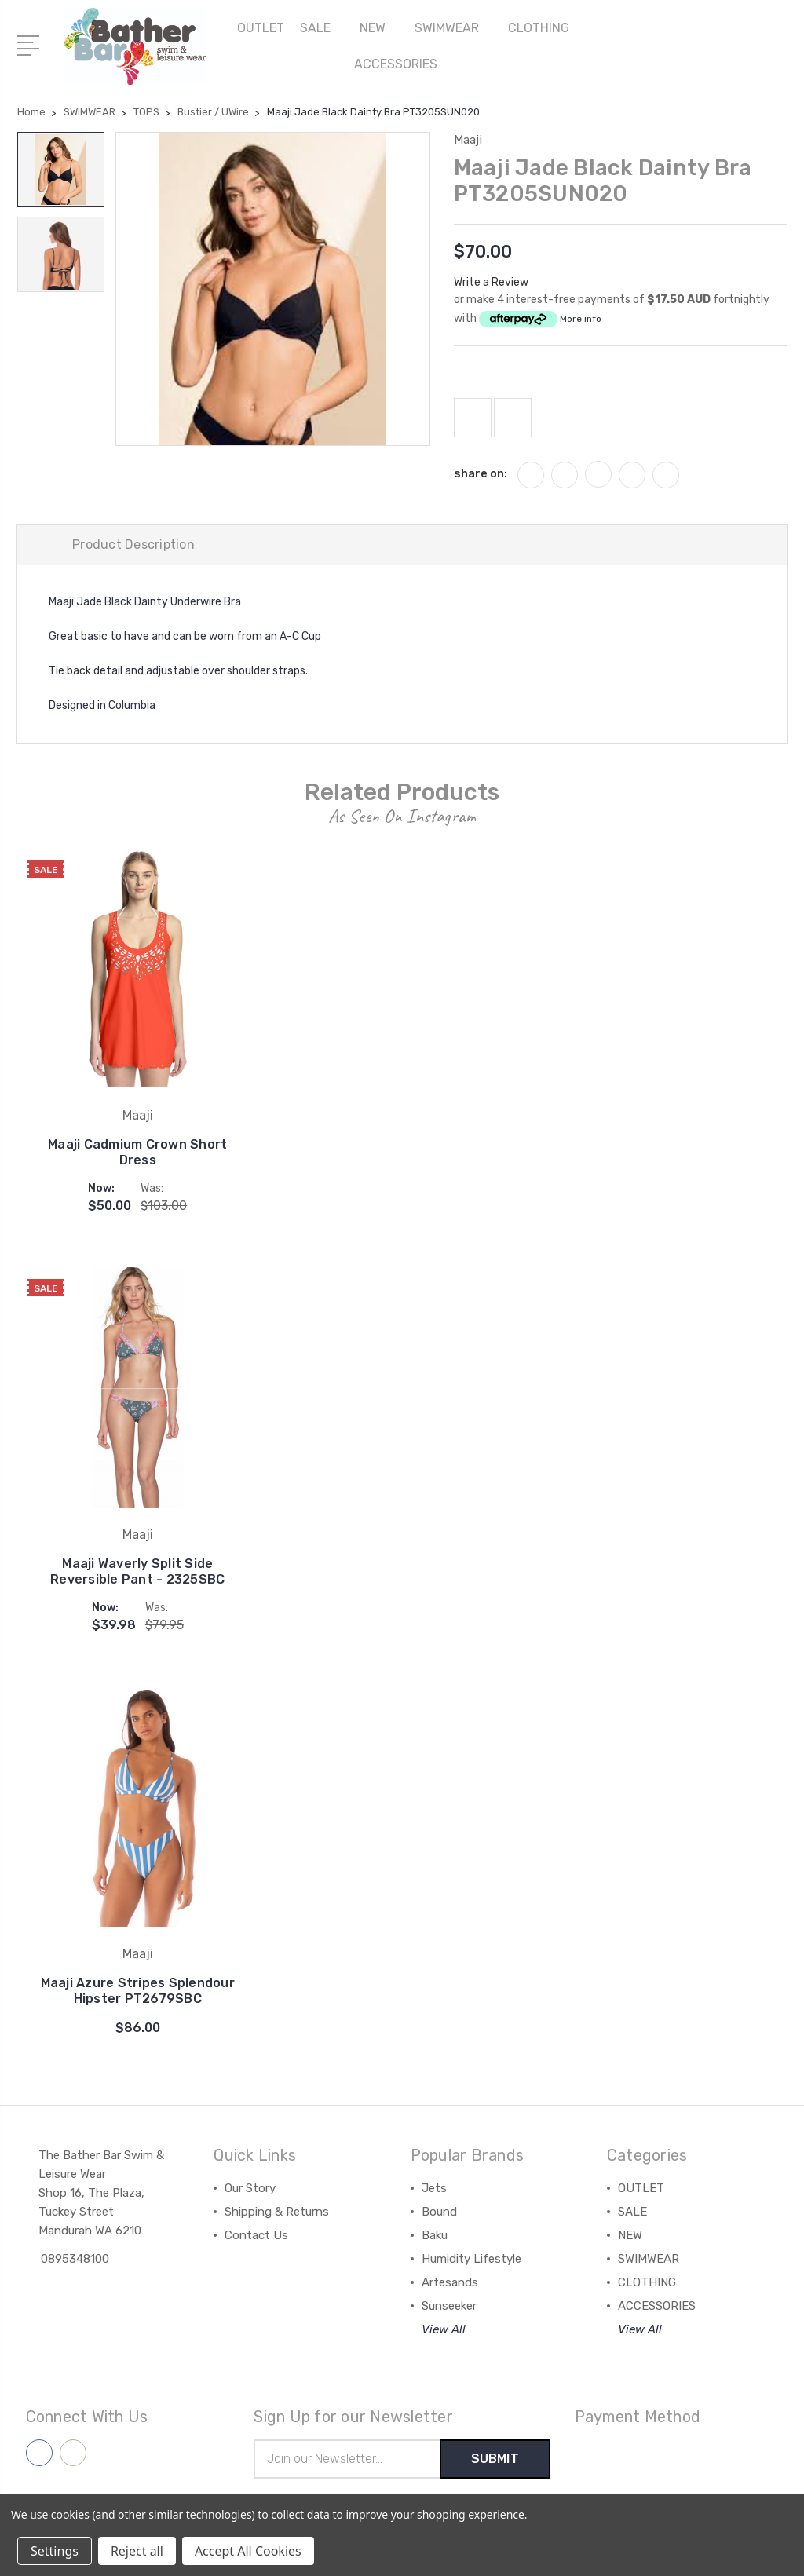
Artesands (450, 2282)
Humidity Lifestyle (471, 2259)
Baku (435, 2235)
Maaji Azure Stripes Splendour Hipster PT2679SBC (138, 1990)
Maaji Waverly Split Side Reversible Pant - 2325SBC (137, 1571)
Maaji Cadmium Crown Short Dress (137, 1152)
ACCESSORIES (402, 64)
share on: (480, 473)
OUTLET (260, 27)
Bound (439, 2212)
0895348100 (75, 2259)
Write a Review (491, 282)
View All (444, 2329)
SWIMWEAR (453, 27)
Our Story (250, 2188)
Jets (434, 2188)
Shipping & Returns (277, 2212)
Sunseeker (449, 2306)
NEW (379, 27)
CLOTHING (545, 27)
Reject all (137, 2551)
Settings (55, 2551)
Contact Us (256, 2235)
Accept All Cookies (248, 2551)
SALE (322, 27)
